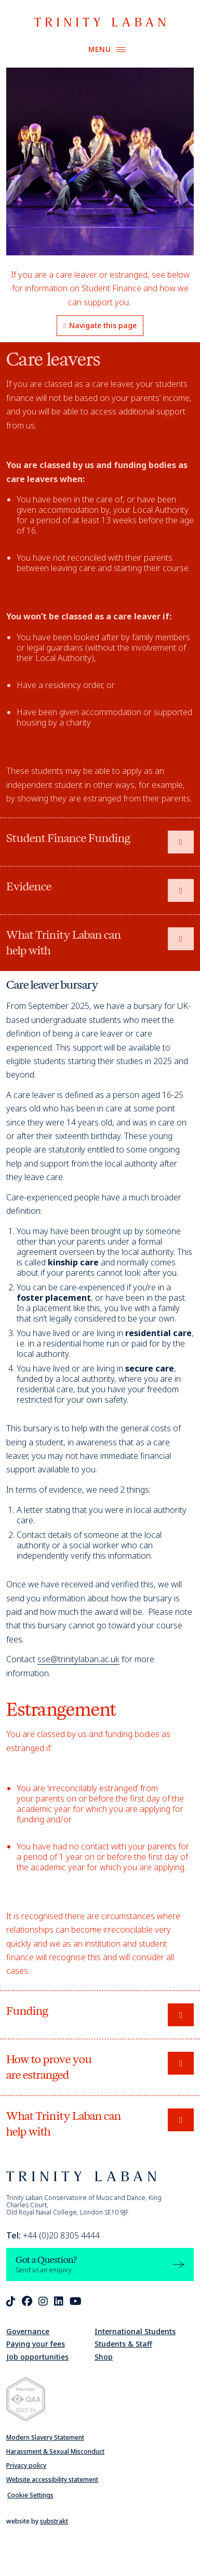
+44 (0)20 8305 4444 (53, 2235)
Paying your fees (35, 2344)
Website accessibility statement (52, 2479)
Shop (104, 2357)
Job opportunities (37, 2357)
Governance (27, 2331)
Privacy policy (26, 2465)
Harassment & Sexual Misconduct (55, 2451)
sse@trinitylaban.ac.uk (78, 1659)
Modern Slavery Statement (45, 2437)
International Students (135, 2331)
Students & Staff (123, 2344)
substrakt (54, 2521)
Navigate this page (100, 325)
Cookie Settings (30, 2495)
